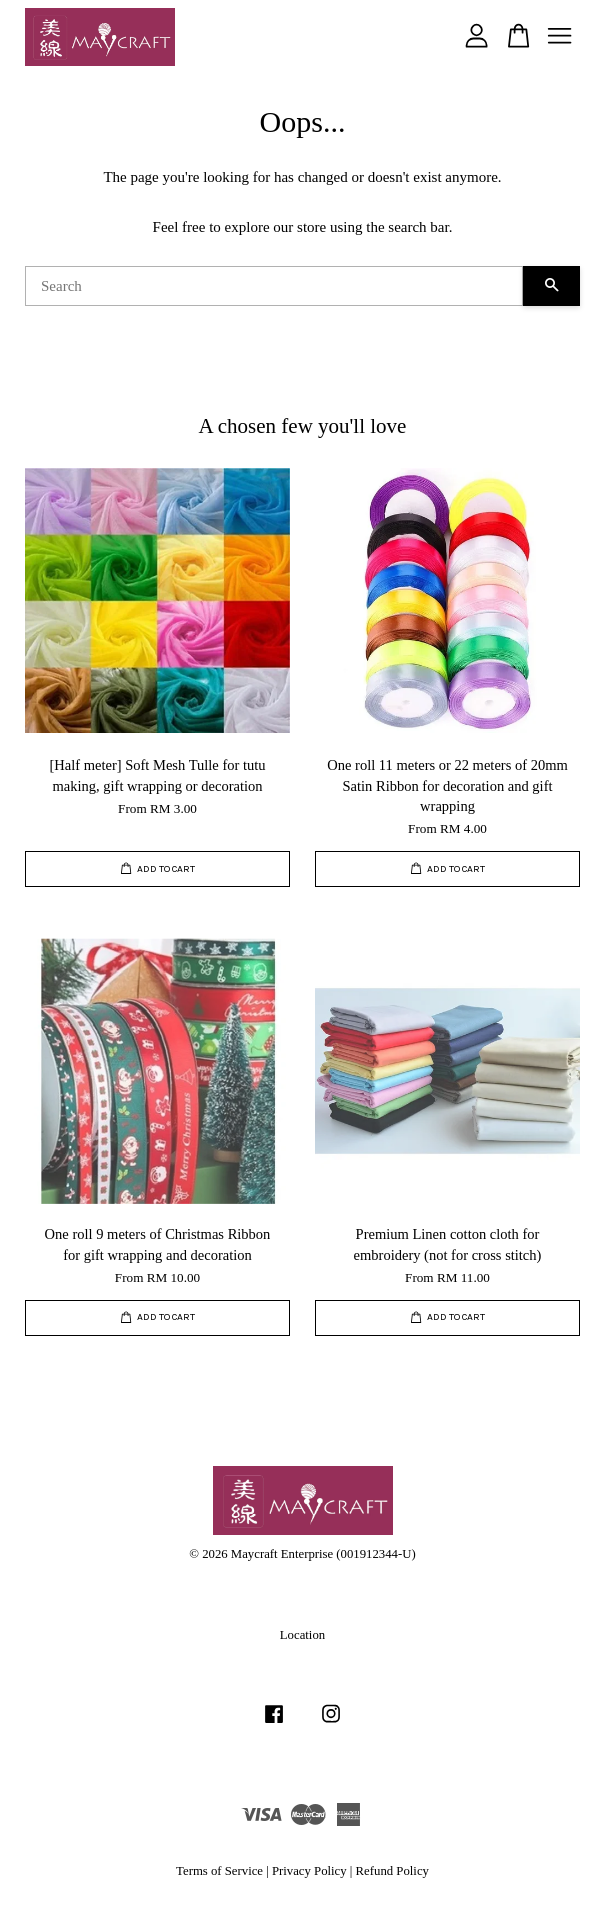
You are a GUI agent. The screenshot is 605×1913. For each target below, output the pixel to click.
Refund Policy (392, 1871)
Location (302, 1635)
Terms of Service (219, 1871)
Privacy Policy (309, 1871)
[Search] (274, 286)
